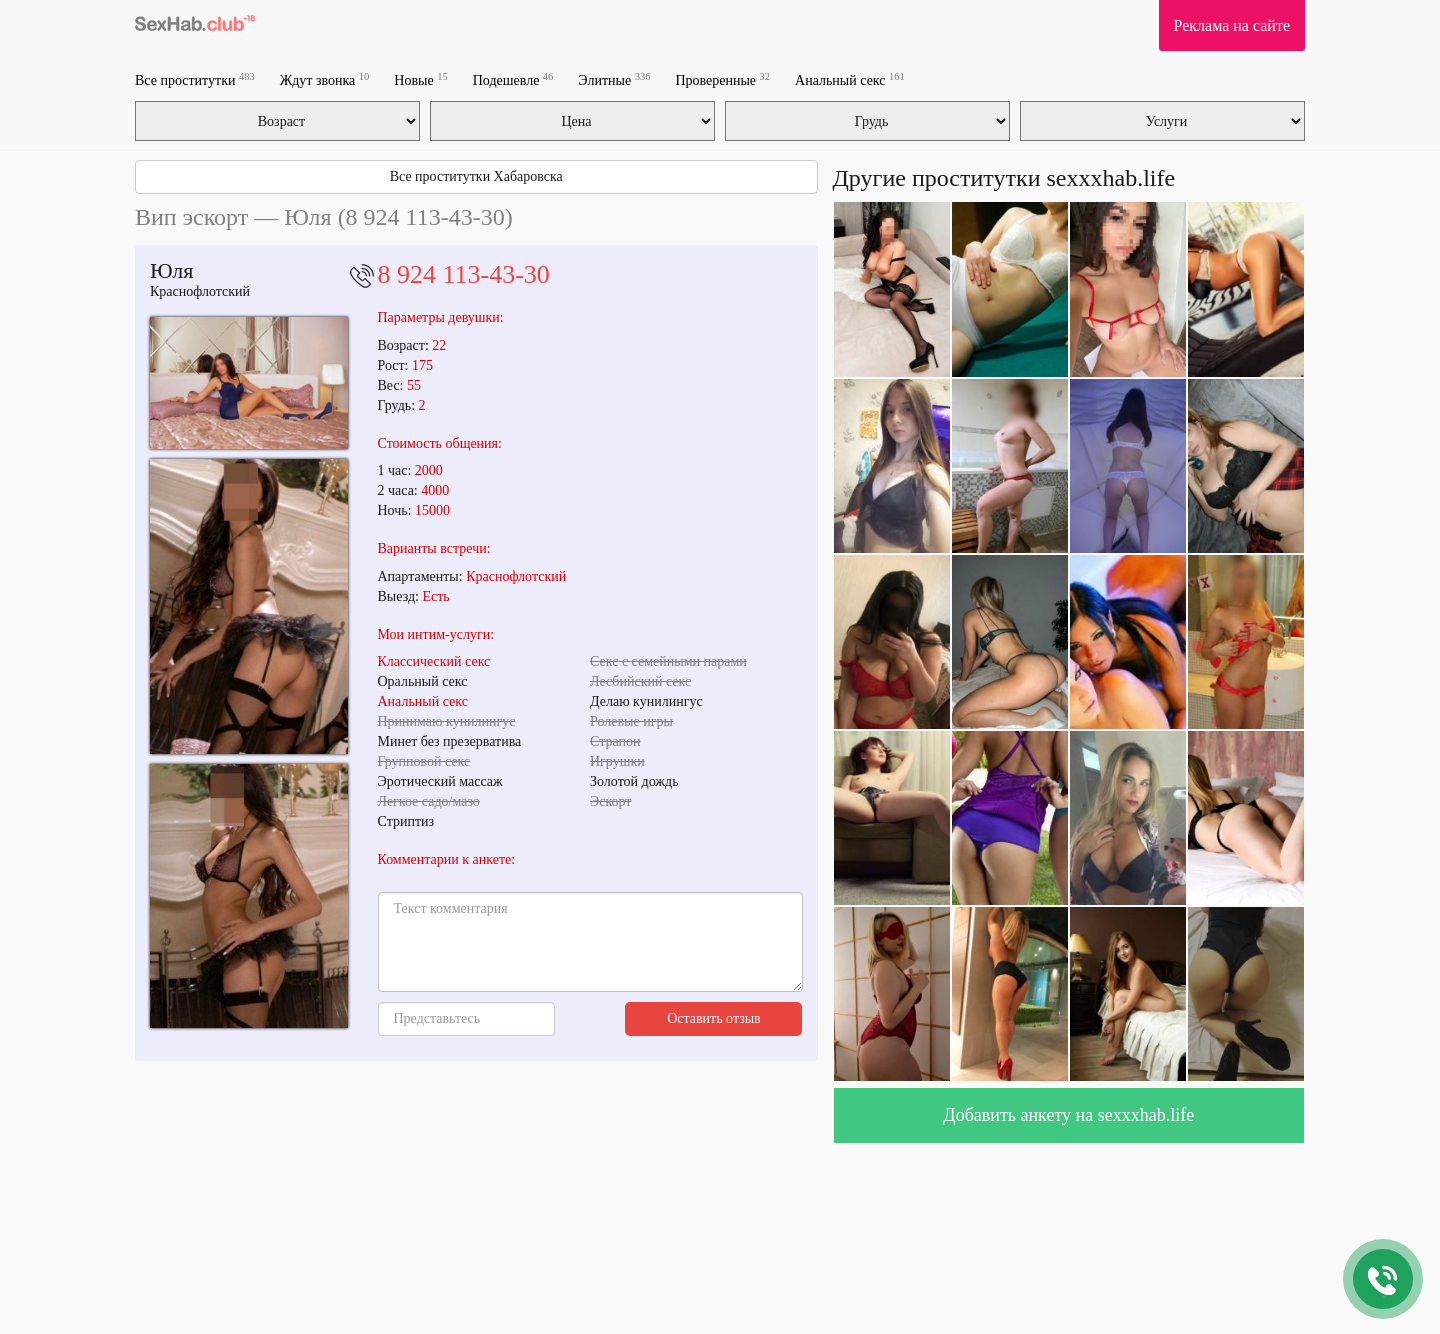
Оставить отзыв (714, 1018)
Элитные (614, 79)
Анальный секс (850, 79)
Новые (420, 79)
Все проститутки (195, 79)
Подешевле (513, 79)
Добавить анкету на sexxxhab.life (1068, 1115)
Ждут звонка (325, 79)
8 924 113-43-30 (464, 274)
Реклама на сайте (1232, 25)
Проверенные (722, 79)
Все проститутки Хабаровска (476, 176)
